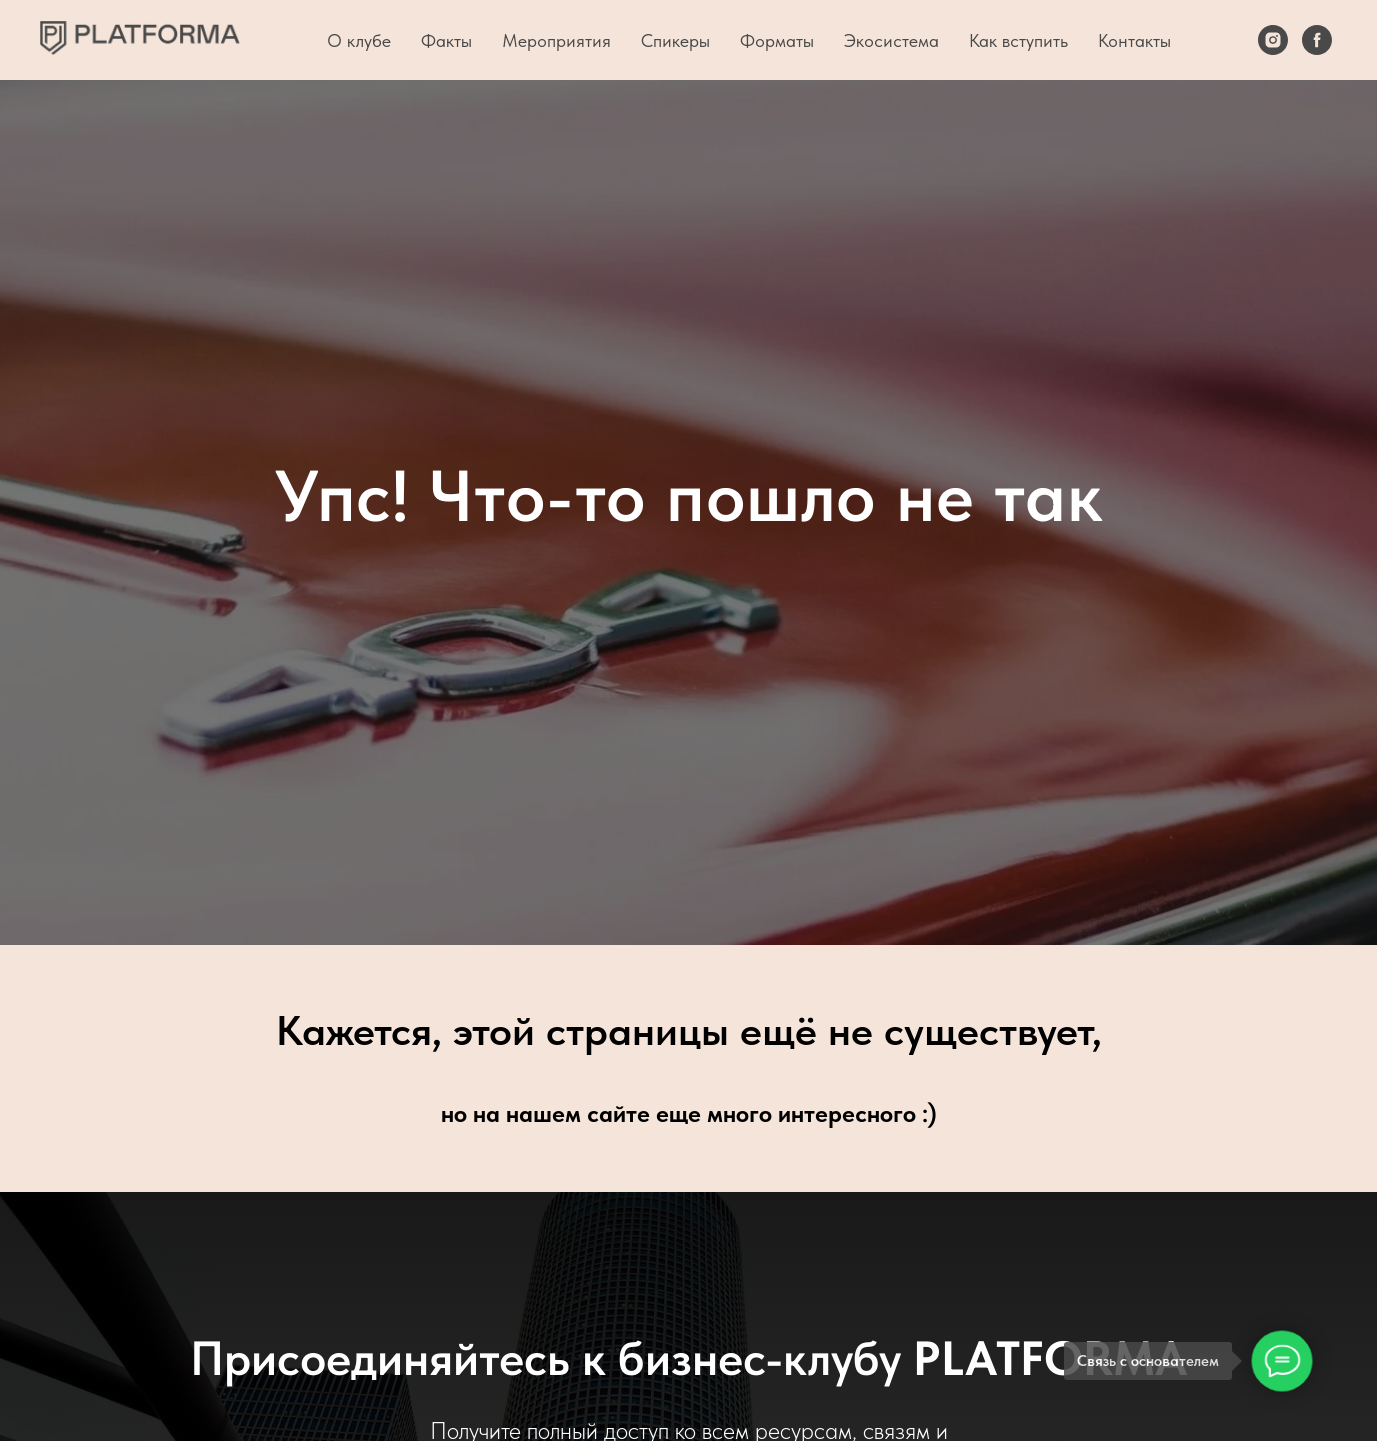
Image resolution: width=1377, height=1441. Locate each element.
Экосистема (891, 40)
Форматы (777, 40)
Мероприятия (556, 40)
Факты (446, 40)
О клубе (359, 40)
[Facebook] (1317, 40)
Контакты (1134, 40)
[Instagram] (1273, 40)
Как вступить (1018, 40)
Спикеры (675, 40)
